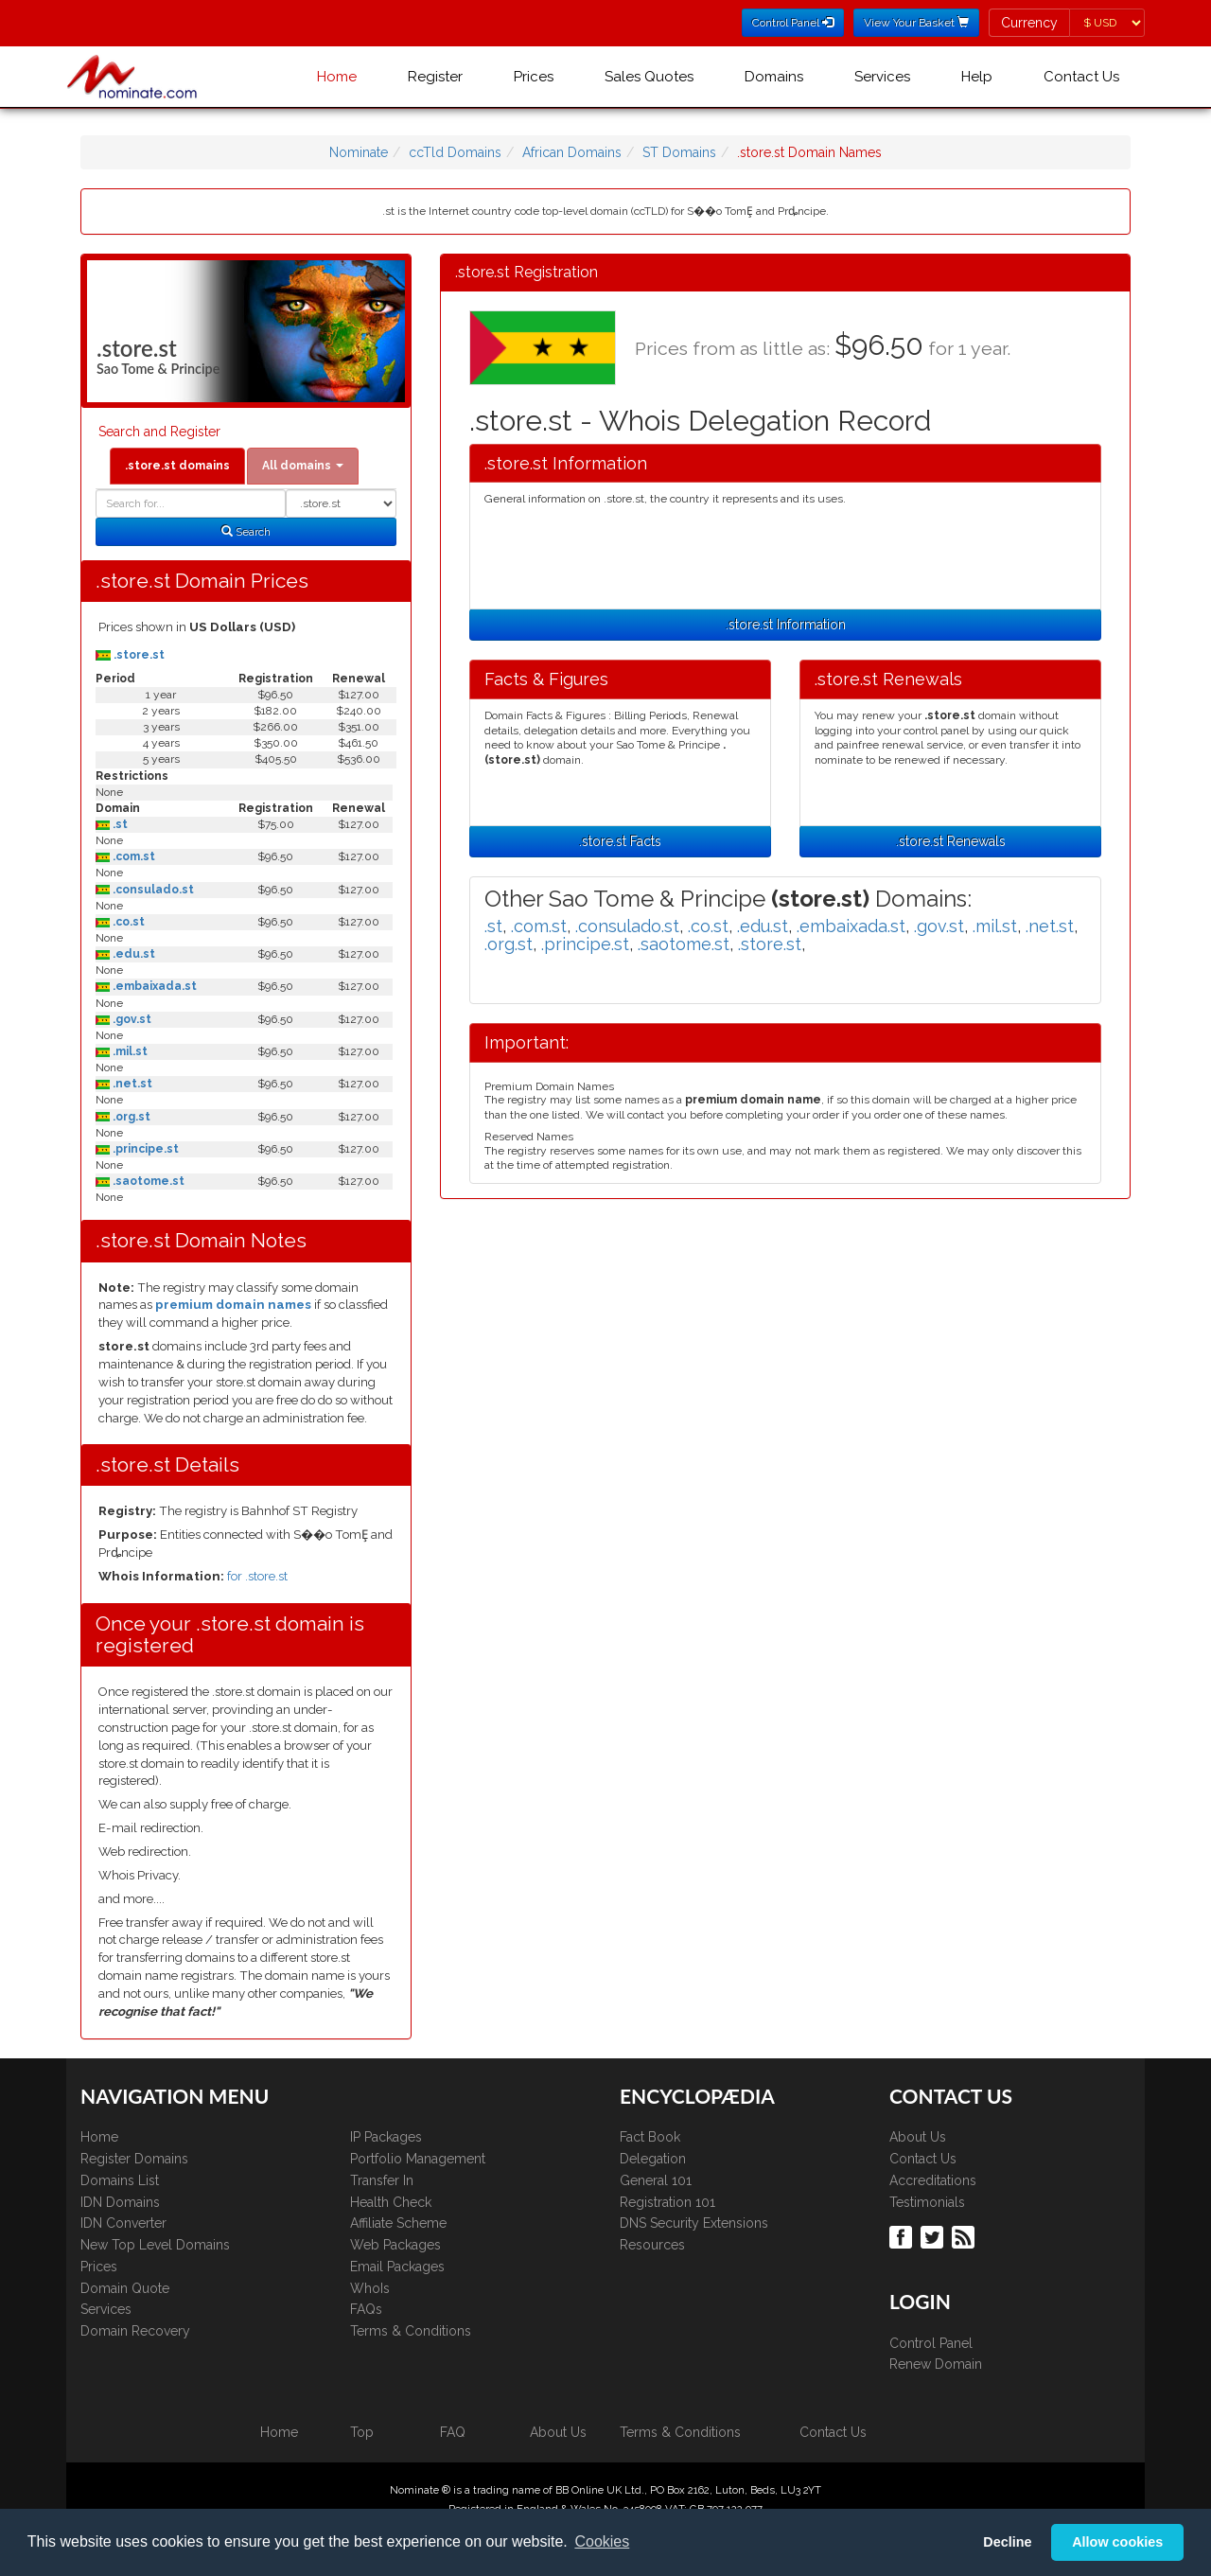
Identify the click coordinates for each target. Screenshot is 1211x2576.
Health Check (390, 2202)
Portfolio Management (417, 2158)
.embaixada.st (153, 986)
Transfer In (381, 2180)
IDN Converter (123, 2223)
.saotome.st (147, 1181)
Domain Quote (124, 2288)
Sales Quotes (649, 76)
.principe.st (144, 1149)
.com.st (132, 856)
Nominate (358, 152)
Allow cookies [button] (1117, 2542)
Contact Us (1081, 76)
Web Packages (395, 2244)
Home (337, 76)
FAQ (452, 2432)
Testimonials (927, 2202)
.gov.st (130, 1019)
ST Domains (679, 152)
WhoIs (370, 2288)
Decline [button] (1007, 2542)
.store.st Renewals (951, 841)
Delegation (653, 2158)
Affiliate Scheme (398, 2223)
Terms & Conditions (410, 2330)
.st (119, 824)
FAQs (366, 2309)
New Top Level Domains (155, 2244)
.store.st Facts (620, 841)
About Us (917, 2136)
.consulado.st (152, 889)
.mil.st (129, 1051)
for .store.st (257, 1576)
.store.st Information (786, 624)
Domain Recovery (135, 2330)
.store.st (138, 655)
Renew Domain (935, 2364)
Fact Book (650, 2136)
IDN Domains (120, 2202)
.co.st (127, 921)
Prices (533, 76)
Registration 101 (667, 2202)
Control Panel (931, 2343)
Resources (652, 2244)
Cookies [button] (601, 2541)
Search (246, 531)
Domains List (119, 2180)
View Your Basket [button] (916, 22)
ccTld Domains (455, 152)
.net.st (131, 1083)
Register (435, 76)
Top (362, 2432)
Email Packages (397, 2266)
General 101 (656, 2180)
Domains (774, 76)
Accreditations (932, 2180)
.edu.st (132, 954)
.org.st (130, 1116)
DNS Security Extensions (694, 2223)
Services (882, 76)
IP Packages (386, 2136)
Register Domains (134, 2158)
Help (976, 76)
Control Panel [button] (793, 22)
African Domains (572, 152)
